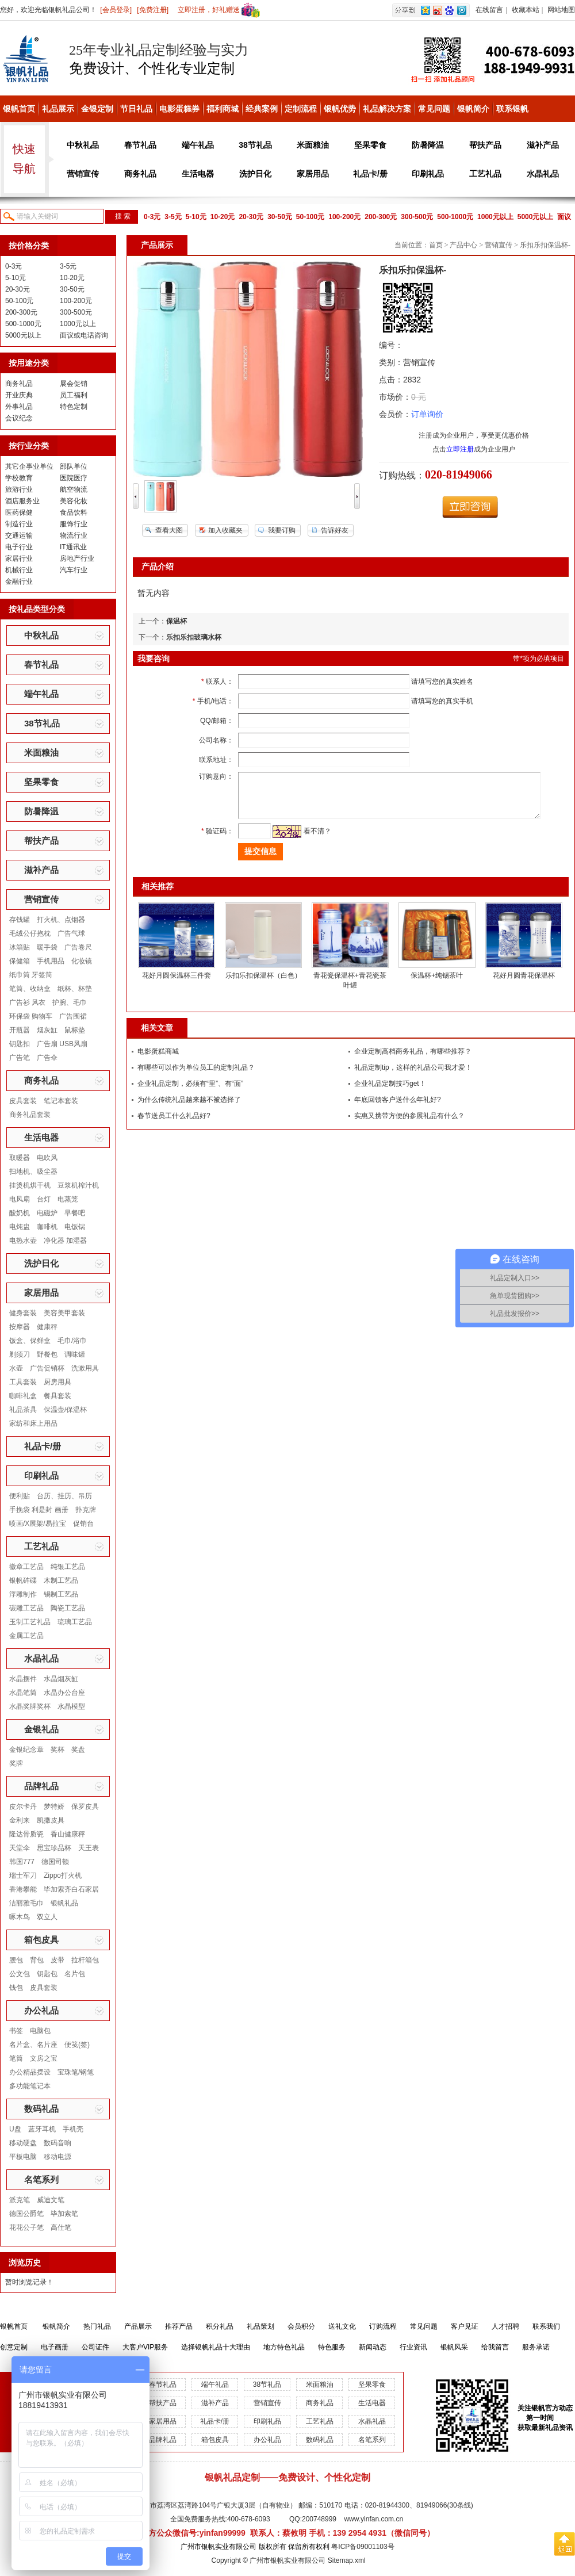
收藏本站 (525, 10)
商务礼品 (140, 173)
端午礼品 (198, 145)
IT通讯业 (73, 547)
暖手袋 (47, 947)
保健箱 (19, 961)
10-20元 (222, 217)
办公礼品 (41, 2010)
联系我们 (546, 2326)
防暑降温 (428, 145)
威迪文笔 (50, 2200)
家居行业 (19, 558)
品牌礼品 (41, 1786)
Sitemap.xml (347, 2560)
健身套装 (23, 1313)
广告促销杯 (47, 1368)
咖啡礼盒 (23, 1396)
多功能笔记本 (30, 2086)
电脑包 (40, 2031)
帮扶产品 (485, 145)
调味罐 (74, 1354)
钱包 (16, 1988)
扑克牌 (85, 1510)
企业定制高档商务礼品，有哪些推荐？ (412, 1060)
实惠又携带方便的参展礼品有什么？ (409, 1124)
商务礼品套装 (30, 1115)
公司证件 (95, 2347)
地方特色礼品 (284, 2347)
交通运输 (19, 535)
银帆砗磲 (23, 1580)
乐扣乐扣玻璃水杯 (193, 637)
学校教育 (19, 478)
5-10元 (196, 217)
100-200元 (344, 217)
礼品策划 (260, 2326)
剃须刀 (19, 1354)
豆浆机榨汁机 (78, 1185)
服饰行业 (73, 524)
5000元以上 (536, 217)
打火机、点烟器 (61, 920)
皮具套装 (23, 1101)
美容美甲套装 (64, 1313)
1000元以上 (495, 217)
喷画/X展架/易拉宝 (37, 1523)
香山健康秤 (68, 1834)
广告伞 (47, 1058)
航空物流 (73, 489)
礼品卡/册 (370, 173)
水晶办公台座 (64, 1693)
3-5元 (172, 217)
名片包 (74, 1974)
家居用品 (313, 173)
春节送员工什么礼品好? (173, 1124)
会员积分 (301, 2326)
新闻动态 (372, 2347)
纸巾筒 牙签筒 (30, 975)
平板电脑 (23, 2157)
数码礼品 (41, 2109)
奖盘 (78, 1750)
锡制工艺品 (61, 1594)
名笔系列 (41, 2179)
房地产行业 (77, 558)
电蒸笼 (67, 1199)
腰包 (16, 1960)
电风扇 (19, 1199)
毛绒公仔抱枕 (30, 933)
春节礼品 (140, 145)
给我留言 (495, 2347)
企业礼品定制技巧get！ (390, 1092)
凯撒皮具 (50, 1820)
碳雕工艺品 (26, 1608)
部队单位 (73, 466)
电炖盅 (19, 1227)
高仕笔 (61, 2227)
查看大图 (169, 530)
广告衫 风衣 (27, 1002)
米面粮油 (313, 145)
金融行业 (19, 581)
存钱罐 (19, 920)
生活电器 (198, 173)
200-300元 (381, 217)
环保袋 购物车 (30, 1016)
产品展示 (138, 2326)
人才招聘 (505, 2326)
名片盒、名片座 (33, 2045)
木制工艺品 (61, 1580)
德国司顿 (55, 1862)
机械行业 (19, 570)
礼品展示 (58, 108)
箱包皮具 (41, 1940)
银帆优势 (340, 108)
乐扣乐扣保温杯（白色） (263, 984)
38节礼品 (255, 145)
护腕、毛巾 (69, 1002)
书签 (16, 2031)
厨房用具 (57, 1382)
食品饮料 (73, 512)
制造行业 (19, 524)
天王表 (88, 1848)
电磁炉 (47, 1213)
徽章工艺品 (26, 1567)
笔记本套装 (61, 1101)
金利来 (19, 1820)
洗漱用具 (85, 1368)
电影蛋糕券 (179, 108)
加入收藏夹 (225, 530)
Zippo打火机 (63, 1875)
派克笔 (19, 2200)
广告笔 (19, 1058)
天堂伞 (19, 1848)
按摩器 (19, 1327)
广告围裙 (73, 1016)
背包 (37, 1960)
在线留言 (489, 10)
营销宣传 (83, 173)
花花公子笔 (26, 2227)
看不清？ (306, 840)
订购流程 (383, 2326)
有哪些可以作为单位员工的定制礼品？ (196, 1076)
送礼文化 (342, 2326)
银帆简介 (473, 108)
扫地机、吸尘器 (33, 1172)
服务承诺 (536, 2347)
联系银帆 (512, 108)
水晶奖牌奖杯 (30, 1706)
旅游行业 (19, 489)
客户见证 (464, 2326)
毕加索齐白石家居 (71, 1889)
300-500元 (417, 217)
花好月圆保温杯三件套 (176, 984)
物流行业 (73, 535)
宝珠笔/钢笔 (75, 2072)
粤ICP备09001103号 (362, 2547)
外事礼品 (19, 407)
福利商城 (222, 108)
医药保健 (19, 512)
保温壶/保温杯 (65, 1410)
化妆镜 (81, 961)
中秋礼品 (83, 145)
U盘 (15, 2129)
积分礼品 (219, 2326)
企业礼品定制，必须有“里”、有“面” (190, 1092)
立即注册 (460, 449)
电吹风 (47, 1158)
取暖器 (19, 1158)
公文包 (19, 1974)
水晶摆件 (23, 1679)
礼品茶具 (23, 1410)
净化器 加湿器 (65, 1241)
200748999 (319, 2519)
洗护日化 (255, 173)
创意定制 (14, 2347)
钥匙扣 (19, 1044)
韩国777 (21, 1862)
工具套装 (23, 1382)
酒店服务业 (22, 501)
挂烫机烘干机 (30, 1185)
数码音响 (57, 2143)
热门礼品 (97, 2326)
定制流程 (301, 108)
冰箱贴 (19, 947)
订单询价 (427, 414)
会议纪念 (19, 418)
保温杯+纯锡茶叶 (437, 984)
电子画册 (54, 2347)
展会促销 (73, 384)
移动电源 (57, 2157)
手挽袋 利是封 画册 (38, 1510)
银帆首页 (19, 108)
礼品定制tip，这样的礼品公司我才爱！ (413, 1076)
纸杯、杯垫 (74, 989)
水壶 (16, 1368)
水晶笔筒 (23, 1693)
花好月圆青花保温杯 (524, 984)
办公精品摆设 (30, 2072)
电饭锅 (74, 1227)
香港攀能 (23, 1889)
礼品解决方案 (387, 108)
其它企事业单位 (29, 466)
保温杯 (176, 621)
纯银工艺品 (68, 1567)
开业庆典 (19, 395)
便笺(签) (77, 2045)
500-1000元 (455, 217)
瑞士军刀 (23, 1875)
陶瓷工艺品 (68, 1608)
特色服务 (332, 2347)
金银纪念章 (26, 1750)
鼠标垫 (74, 1030)
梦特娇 (54, 1806)
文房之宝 (43, 2058)
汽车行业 (73, 570)
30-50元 (279, 217)
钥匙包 (47, 1974)
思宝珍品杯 (54, 1848)
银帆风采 (454, 2347)
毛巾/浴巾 (72, 1341)
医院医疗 (73, 478)
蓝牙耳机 (42, 2129)
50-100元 (310, 217)
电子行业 (19, 547)
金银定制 (97, 108)
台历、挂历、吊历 (64, 1496)
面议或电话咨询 (84, 335)
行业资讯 (413, 2347)
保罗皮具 (85, 1806)
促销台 (83, 1523)
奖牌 (16, 1763)
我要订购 (282, 530)
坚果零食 (370, 145)
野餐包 (47, 1354)
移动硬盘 (23, 2143)
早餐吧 (74, 1213)
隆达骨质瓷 (26, 1834)
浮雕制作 (23, 1594)
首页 (436, 245)
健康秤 (47, 1327)
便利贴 (19, 1496)
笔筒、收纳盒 (30, 989)
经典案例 (262, 108)
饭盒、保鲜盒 (30, 1341)
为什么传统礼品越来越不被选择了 (189, 1108)
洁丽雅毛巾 (26, 1903)
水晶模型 (71, 1706)
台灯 (44, 1199)
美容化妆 (73, 501)
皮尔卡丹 (23, 1806)
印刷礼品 (428, 173)
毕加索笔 (64, 2214)
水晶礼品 (543, 173)
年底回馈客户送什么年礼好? (397, 1108)
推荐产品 (179, 2326)
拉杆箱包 (85, 1960)
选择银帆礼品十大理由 (215, 2347)
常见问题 (434, 108)
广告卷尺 (78, 947)
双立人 (47, 1917)
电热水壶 (23, 1241)
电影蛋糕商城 (158, 1060)
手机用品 (50, 961)
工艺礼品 (485, 173)
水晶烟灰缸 (61, 1679)
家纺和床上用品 (33, 1423)
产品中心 (463, 245)
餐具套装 (57, 1396)
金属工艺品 (26, 1636)
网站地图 (561, 10)
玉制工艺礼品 (30, 1622)
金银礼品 (41, 1729)
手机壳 (73, 2129)
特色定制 (73, 407)
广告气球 (71, 933)
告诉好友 (334, 530)
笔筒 (16, 2058)
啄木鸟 (19, 1917)
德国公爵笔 (26, 2214)
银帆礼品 (64, 1903)
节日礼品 (136, 108)
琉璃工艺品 (74, 1622)
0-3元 (152, 217)
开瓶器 (19, 1030)
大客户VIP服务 (145, 2347)
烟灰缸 (47, 1030)
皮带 (57, 1960)
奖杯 (57, 1750)
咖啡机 (47, 1227)
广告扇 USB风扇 (62, 1044)
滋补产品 (543, 145)
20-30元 (251, 217)
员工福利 (73, 395)
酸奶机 (19, 1213)
